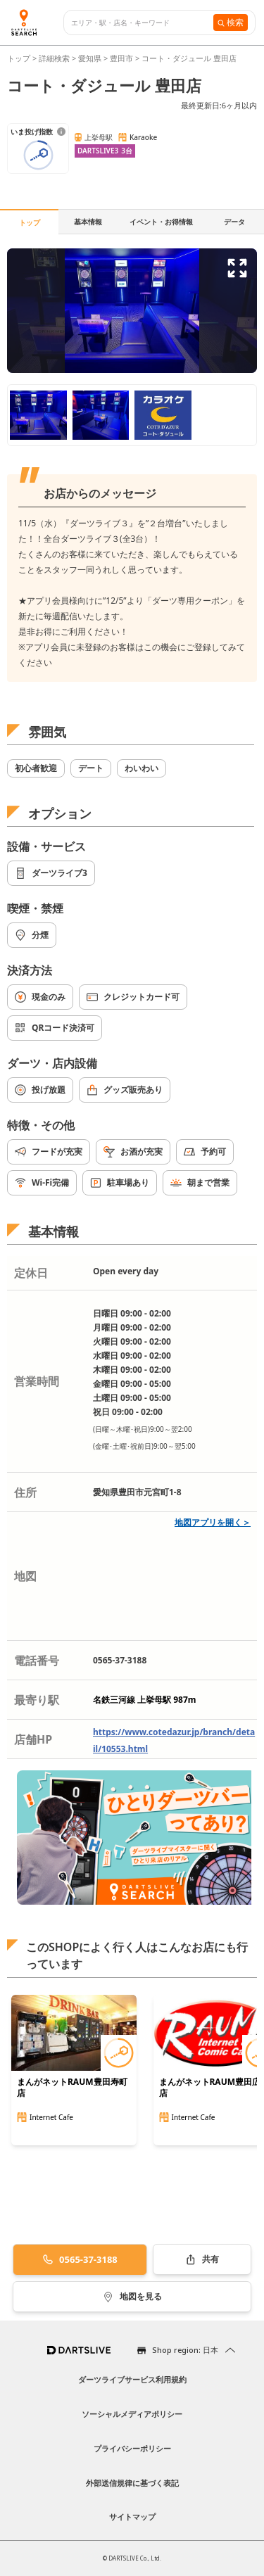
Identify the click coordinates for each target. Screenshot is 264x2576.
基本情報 (88, 222)
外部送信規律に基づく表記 (132, 2482)
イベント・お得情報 (161, 222)
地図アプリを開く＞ (213, 1522)
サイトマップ (132, 2516)
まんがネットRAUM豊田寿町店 (72, 2087)
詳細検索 (55, 58)
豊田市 (121, 58)
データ (234, 222)
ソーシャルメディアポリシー (132, 2414)
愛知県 (89, 58)
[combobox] (142, 23)
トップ (19, 58)
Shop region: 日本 (185, 2350)
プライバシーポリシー (132, 2448)
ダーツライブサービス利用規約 (132, 2379)
